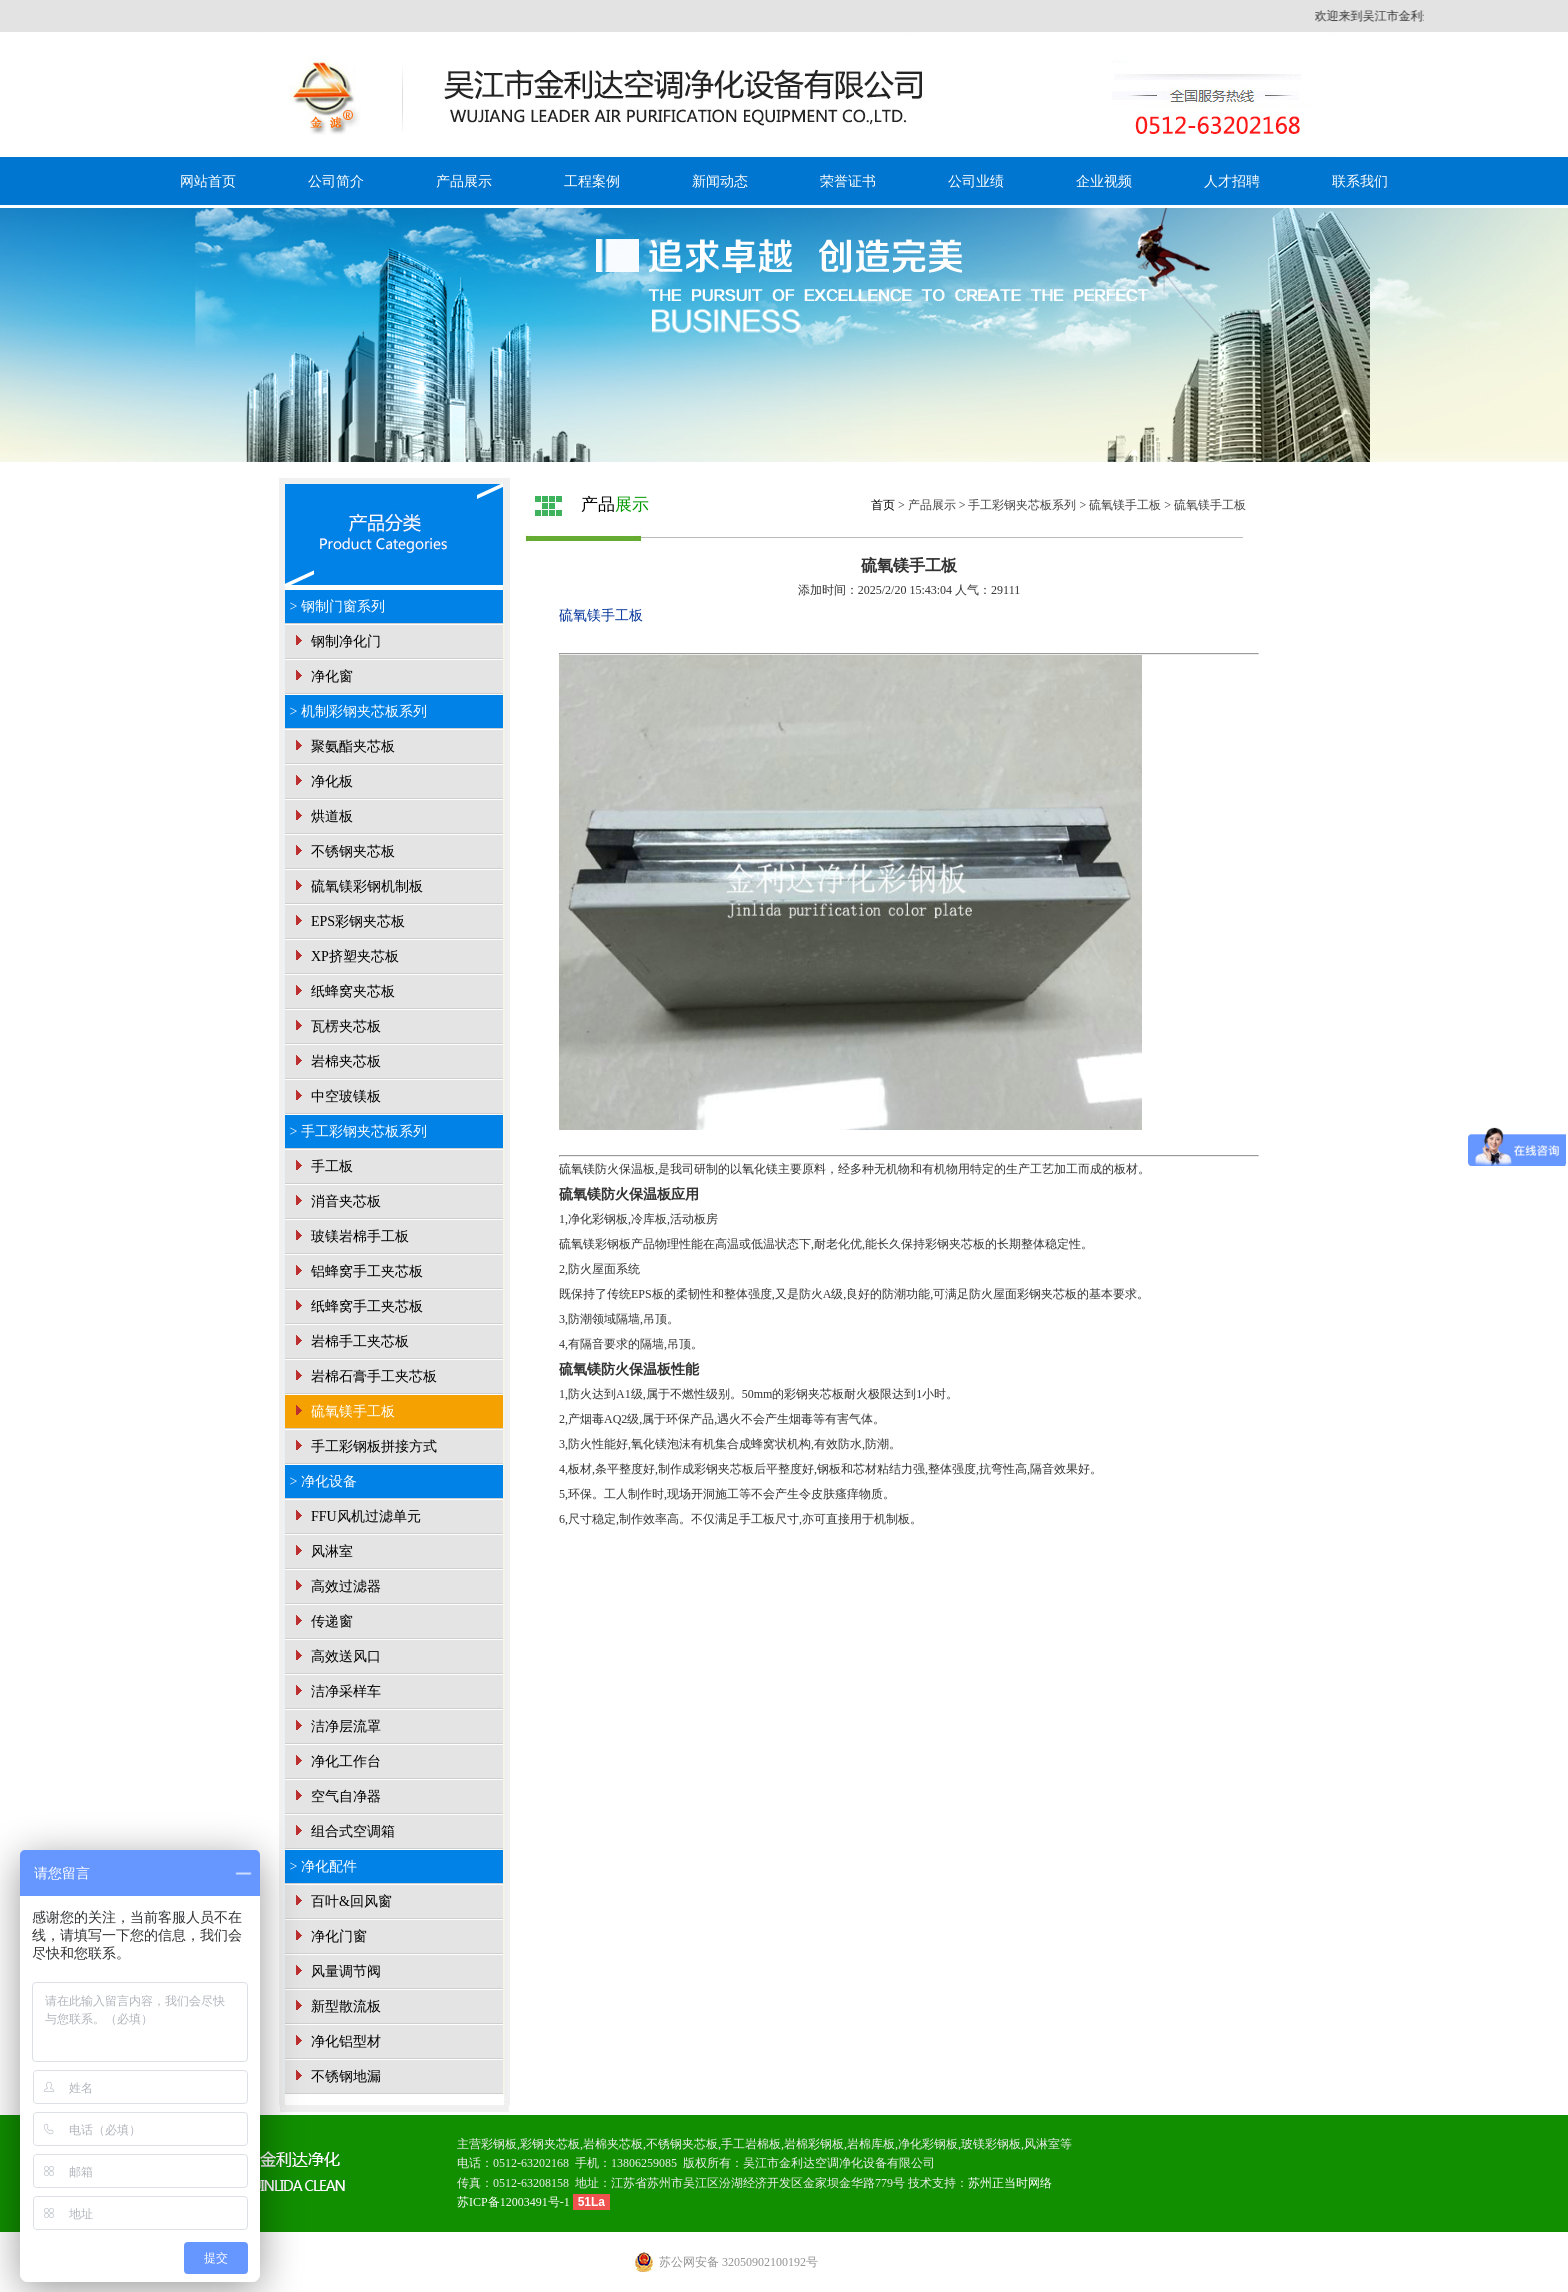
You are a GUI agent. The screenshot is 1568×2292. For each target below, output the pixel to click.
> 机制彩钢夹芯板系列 (358, 711)
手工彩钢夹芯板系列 (1022, 505)
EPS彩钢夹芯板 (348, 921)
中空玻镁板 (336, 1096)
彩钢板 (499, 2144)
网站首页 (208, 181)
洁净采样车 (336, 1691)
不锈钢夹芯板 (343, 851)
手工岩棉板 (751, 2144)
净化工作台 (336, 1761)
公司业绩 (976, 181)
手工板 (322, 1166)
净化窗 (322, 676)
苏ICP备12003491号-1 (515, 2202)
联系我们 (1360, 181)
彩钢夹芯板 (550, 2144)
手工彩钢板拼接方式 (364, 1446)
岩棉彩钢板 (814, 2144)
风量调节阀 (336, 1971)
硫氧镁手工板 (343, 1411)
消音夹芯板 (336, 1201)
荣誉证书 (848, 181)
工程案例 (592, 181)
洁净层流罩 (336, 1726)
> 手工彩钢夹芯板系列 (358, 1131)
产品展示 (464, 181)
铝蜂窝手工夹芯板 (357, 1271)
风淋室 (322, 1551)
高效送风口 (336, 1656)
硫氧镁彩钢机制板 (357, 886)
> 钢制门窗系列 (337, 606)
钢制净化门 (336, 641)
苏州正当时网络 (1010, 2183)
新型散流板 (336, 2006)
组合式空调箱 (343, 1831)
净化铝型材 (336, 2041)
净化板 (322, 781)
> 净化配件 (323, 1866)
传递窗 (322, 1621)
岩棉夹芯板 (336, 1061)
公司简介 (336, 181)
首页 (883, 505)
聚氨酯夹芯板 (343, 746)
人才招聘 (1232, 181)
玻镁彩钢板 (991, 2144)
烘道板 (322, 816)
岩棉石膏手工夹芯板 (364, 1376)
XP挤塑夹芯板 (344, 956)
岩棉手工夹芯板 (350, 1341)
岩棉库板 (871, 2144)
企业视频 (1104, 181)
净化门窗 (329, 1936)
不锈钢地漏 (336, 2076)
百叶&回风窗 (341, 1901)
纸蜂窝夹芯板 (343, 991)
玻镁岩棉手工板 (350, 1236)
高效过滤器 (336, 1586)
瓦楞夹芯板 (336, 1026)
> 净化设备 (323, 1481)
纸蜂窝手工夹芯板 (357, 1306)
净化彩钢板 (928, 2144)
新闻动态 (720, 181)
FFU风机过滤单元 (355, 1516)
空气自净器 (336, 1796)
